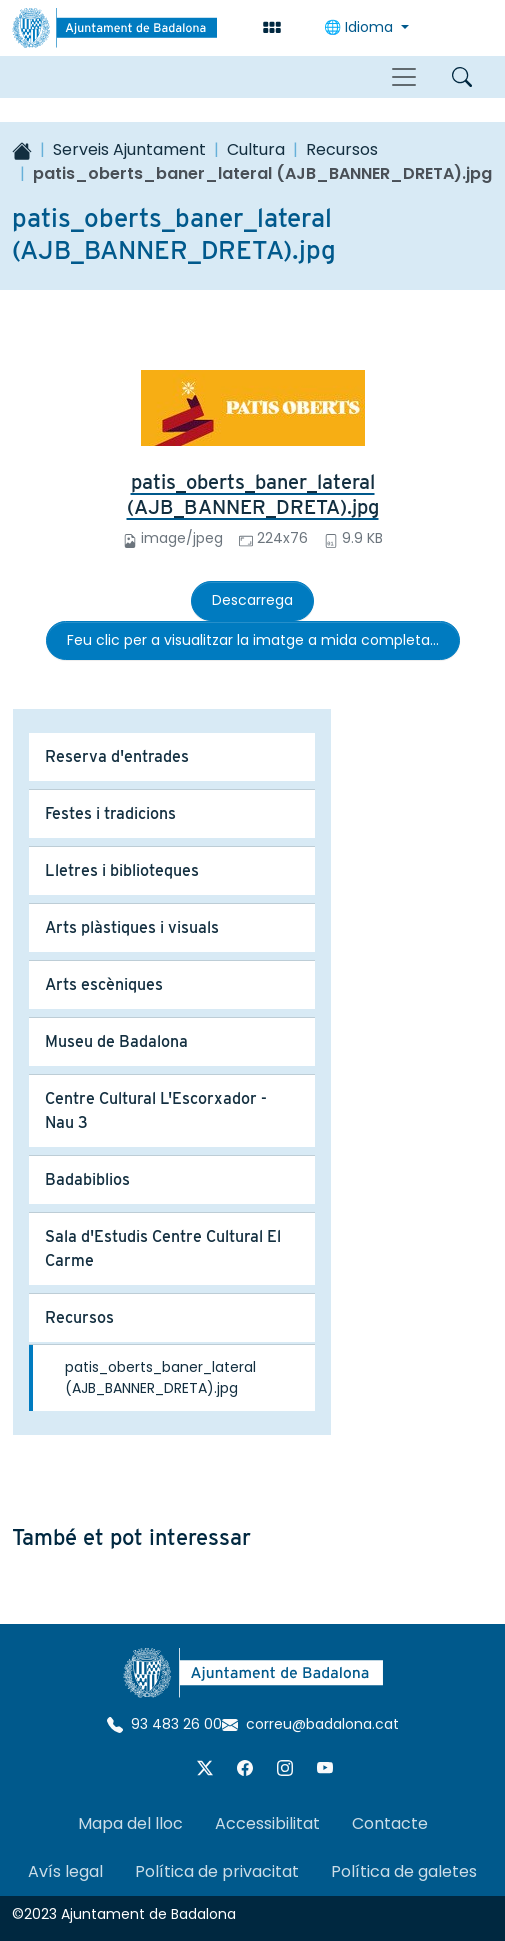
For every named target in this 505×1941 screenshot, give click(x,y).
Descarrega (252, 600)
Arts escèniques (104, 984)
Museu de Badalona (116, 1041)
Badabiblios (87, 1179)
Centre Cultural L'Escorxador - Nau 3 (156, 1110)
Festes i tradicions (110, 813)
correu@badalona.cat (310, 1724)
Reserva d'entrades (117, 756)
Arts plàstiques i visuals (132, 927)
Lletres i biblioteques (122, 870)
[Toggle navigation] (404, 77)
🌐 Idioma (360, 27)
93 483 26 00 (164, 1724)
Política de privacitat (217, 1871)
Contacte (390, 1823)
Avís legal (65, 1871)
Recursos (342, 149)
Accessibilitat (267, 1823)
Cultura (256, 149)
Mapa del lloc (130, 1823)
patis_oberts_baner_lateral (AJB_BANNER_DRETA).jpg (253, 494)
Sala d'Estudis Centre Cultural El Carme (163, 1248)
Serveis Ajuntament (129, 149)
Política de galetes (404, 1871)
